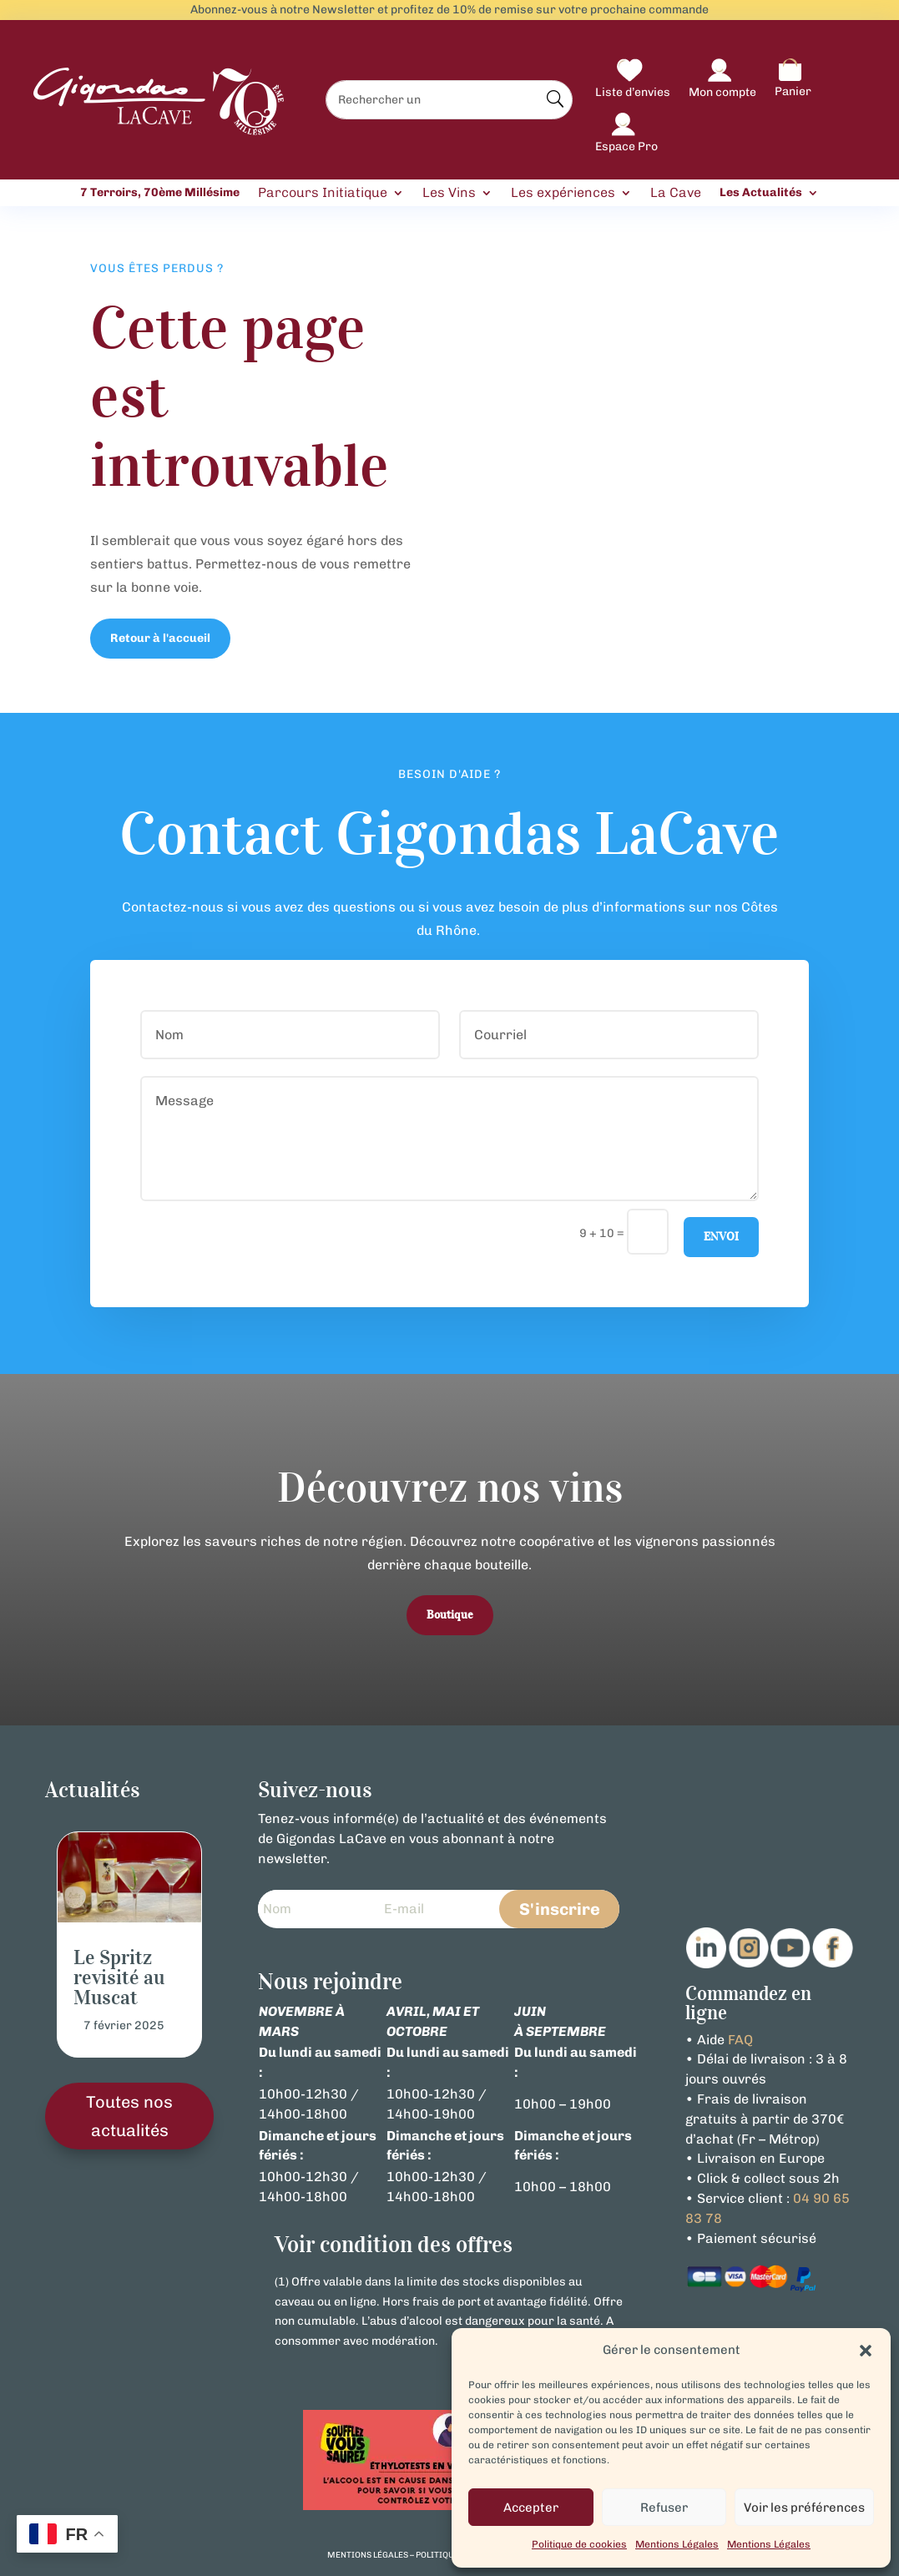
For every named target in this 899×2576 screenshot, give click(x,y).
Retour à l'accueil (160, 638)
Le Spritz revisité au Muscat (118, 1977)
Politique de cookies (579, 2544)
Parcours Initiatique (322, 193)
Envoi (721, 1237)
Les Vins (449, 193)
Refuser (664, 2507)
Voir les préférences (804, 2507)
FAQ (740, 2040)
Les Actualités (761, 193)
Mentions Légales (677, 2544)
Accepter (530, 2507)
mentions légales (367, 2555)
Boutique (450, 1615)
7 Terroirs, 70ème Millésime (160, 193)
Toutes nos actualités (129, 2116)
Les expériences (563, 193)
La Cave (675, 193)
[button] (865, 2350)
